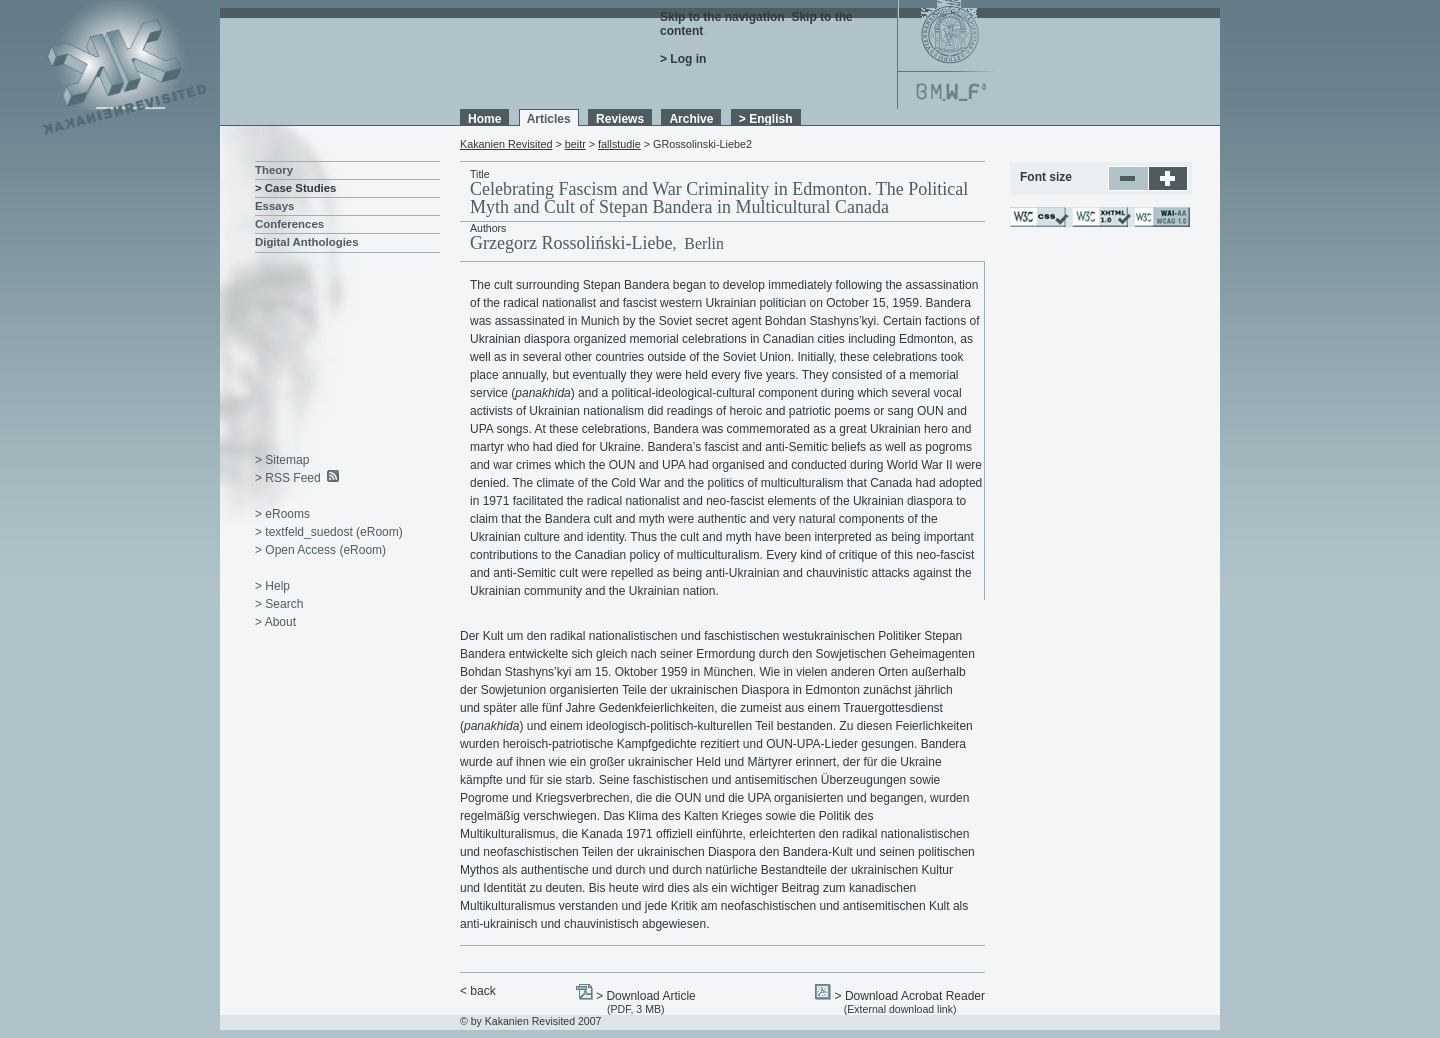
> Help (272, 586)
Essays (274, 206)
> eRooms (282, 514)
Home (484, 119)
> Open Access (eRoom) (320, 550)
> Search (279, 604)
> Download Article (646, 996)
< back (478, 991)
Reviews (620, 119)
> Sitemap (282, 460)
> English (766, 119)
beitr (575, 144)
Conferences (289, 224)
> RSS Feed (288, 478)
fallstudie (619, 144)
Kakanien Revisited (506, 144)
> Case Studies (295, 188)
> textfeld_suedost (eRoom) (329, 532)
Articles (549, 119)
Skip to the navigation (722, 17)
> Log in (683, 59)
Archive (691, 119)
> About (275, 622)
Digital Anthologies (307, 242)
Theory (274, 170)
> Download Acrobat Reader (910, 996)
